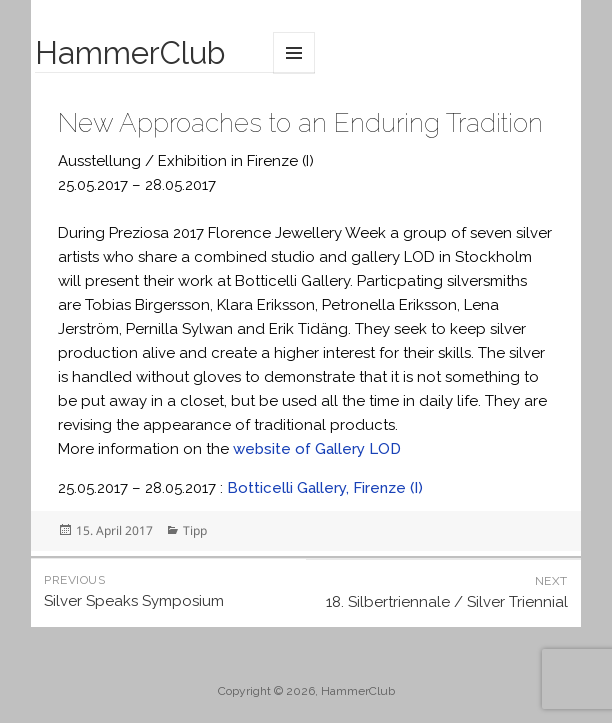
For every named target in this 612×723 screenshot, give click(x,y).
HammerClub (130, 53)
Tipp (195, 530)
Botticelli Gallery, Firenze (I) (325, 488)
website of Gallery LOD (317, 449)
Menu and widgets (294, 53)
